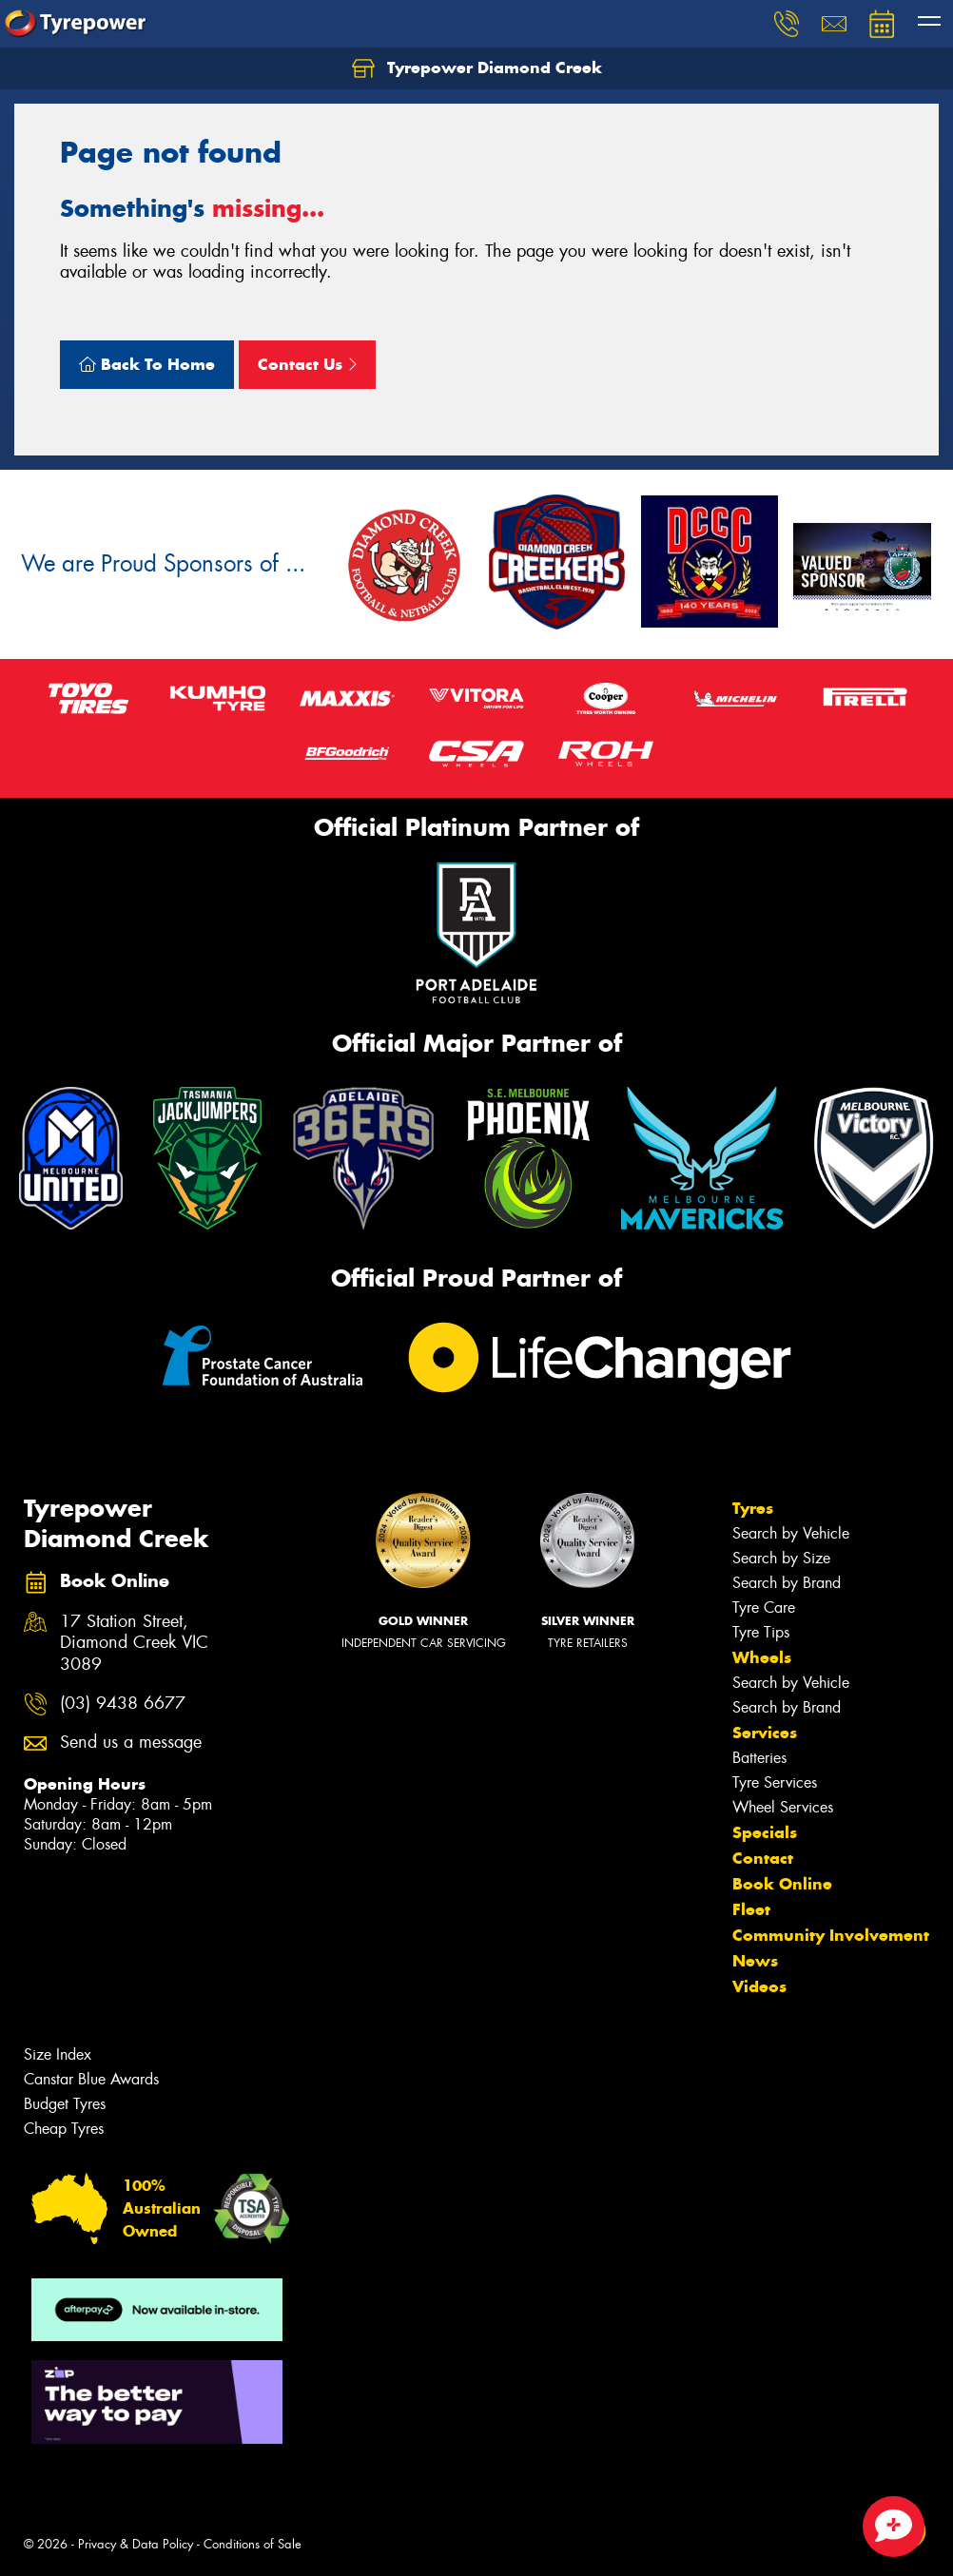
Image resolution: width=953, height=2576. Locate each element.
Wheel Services (782, 1807)
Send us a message (131, 1742)
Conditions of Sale (252, 2544)
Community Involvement (830, 1935)
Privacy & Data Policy (135, 2544)
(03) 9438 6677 (122, 1703)
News (755, 1960)
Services (764, 1732)
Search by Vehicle (790, 1533)
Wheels (761, 1657)
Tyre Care (763, 1607)
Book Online (782, 1883)
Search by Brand (786, 1583)
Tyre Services (774, 1782)
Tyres (752, 1508)
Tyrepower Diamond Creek (477, 68)
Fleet (751, 1909)
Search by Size (781, 1558)
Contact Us (307, 364)
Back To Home (147, 364)
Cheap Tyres (64, 2129)
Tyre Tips (760, 1632)
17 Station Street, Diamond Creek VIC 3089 (134, 1643)
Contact (762, 1858)
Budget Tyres (65, 2104)
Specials (764, 1832)
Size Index (57, 2054)
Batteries (759, 1758)
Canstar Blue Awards (91, 2079)
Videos (759, 1986)
